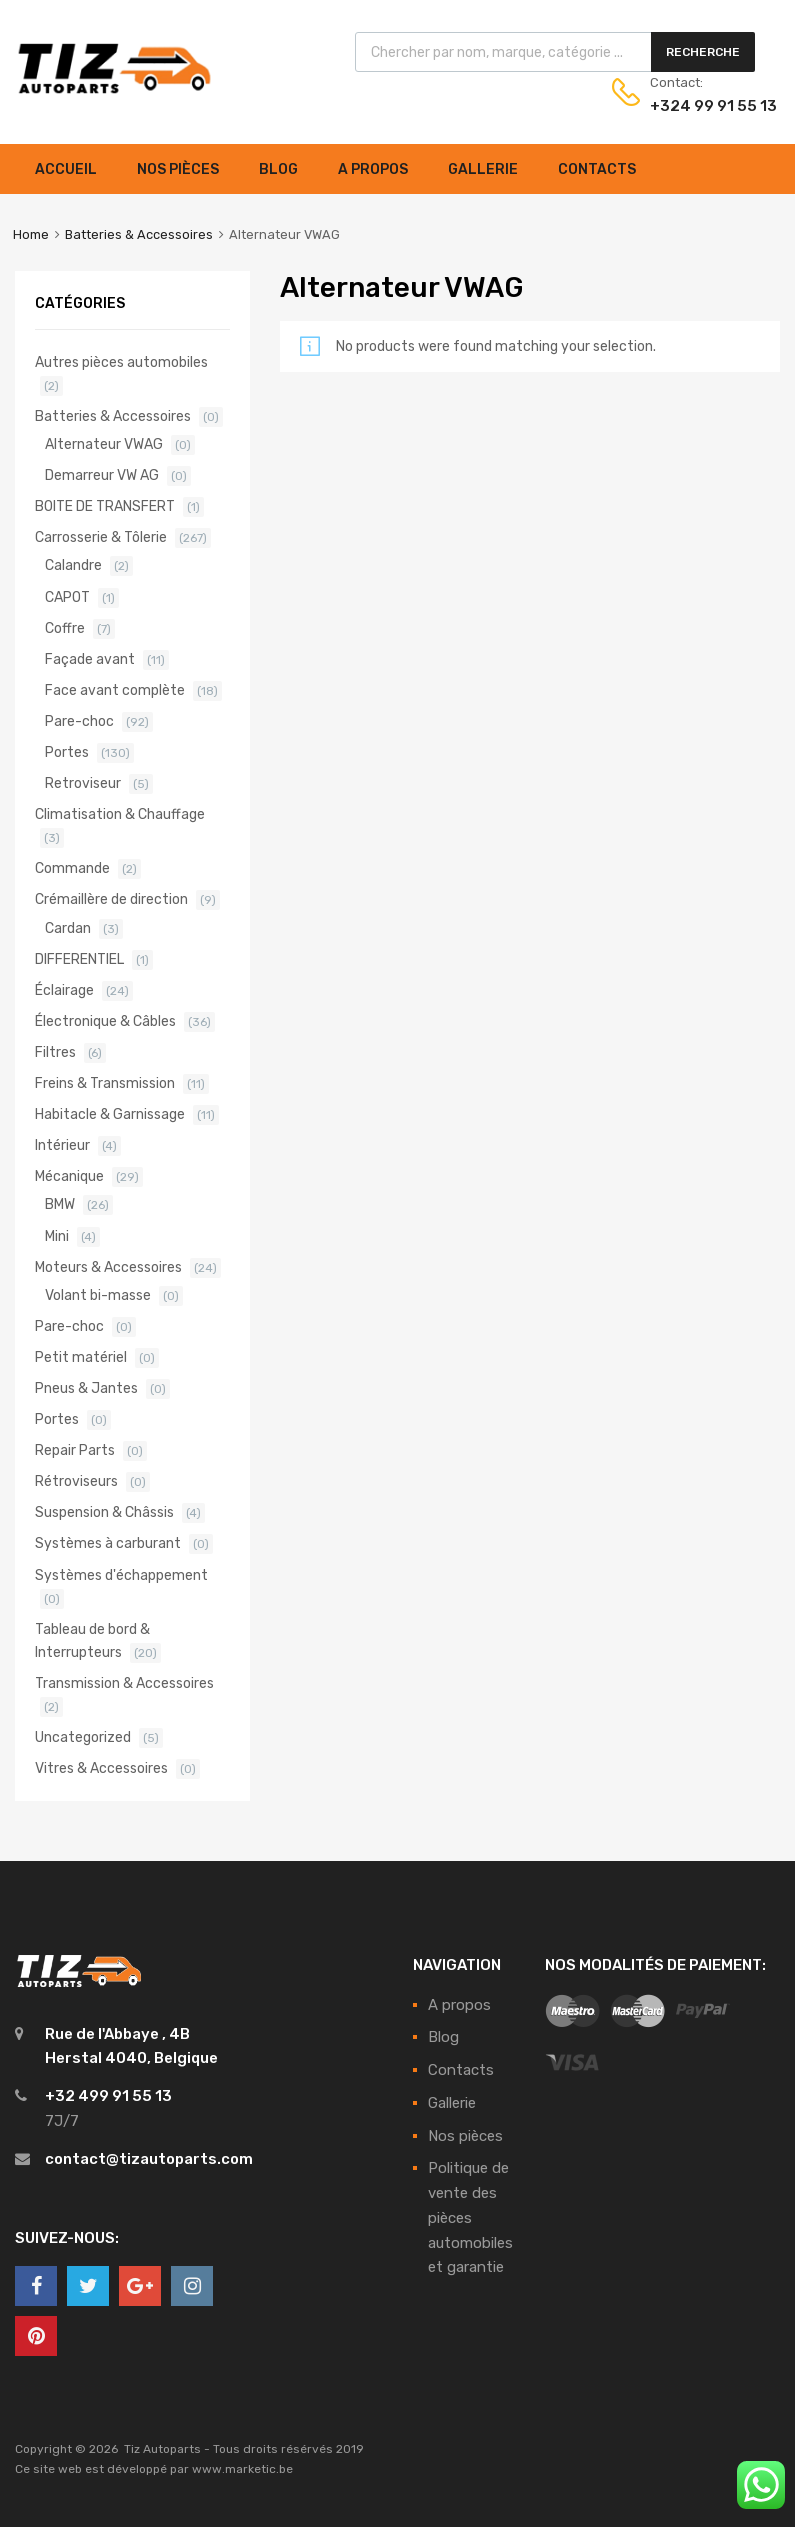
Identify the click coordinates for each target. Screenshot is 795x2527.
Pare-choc (79, 721)
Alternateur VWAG (104, 444)
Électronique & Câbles (105, 1021)
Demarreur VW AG (102, 475)
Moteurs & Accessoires (108, 1267)
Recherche (703, 52)
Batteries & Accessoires (139, 234)
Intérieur (62, 1145)
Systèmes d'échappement (121, 1575)
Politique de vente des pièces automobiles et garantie (470, 2217)
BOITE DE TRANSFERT (105, 506)
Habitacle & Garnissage (110, 1114)
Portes (67, 752)
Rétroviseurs (76, 1481)
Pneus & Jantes (86, 1388)
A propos (373, 169)
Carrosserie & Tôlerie (101, 537)
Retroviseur (83, 783)
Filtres (55, 1052)
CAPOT (67, 597)
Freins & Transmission (105, 1083)
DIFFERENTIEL (79, 959)
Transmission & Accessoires (124, 1683)
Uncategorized (83, 1737)
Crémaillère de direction (111, 899)
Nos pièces (178, 169)
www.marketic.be (242, 2469)
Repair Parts (75, 1450)
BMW (60, 1204)
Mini (57, 1236)
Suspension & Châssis (104, 1512)
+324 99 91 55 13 (699, 106)
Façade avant (90, 659)
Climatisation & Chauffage (120, 814)
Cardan (68, 928)
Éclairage (64, 990)
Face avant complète (115, 690)
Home (31, 234)
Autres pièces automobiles (121, 362)
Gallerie (483, 169)
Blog (278, 169)
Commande (72, 868)
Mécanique (69, 1176)
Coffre (65, 628)
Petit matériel (81, 1357)
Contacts (597, 169)
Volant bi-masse (98, 1295)
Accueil (66, 169)
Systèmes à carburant (108, 1543)
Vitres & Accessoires (101, 1768)
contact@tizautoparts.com (149, 2159)
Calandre (73, 565)
